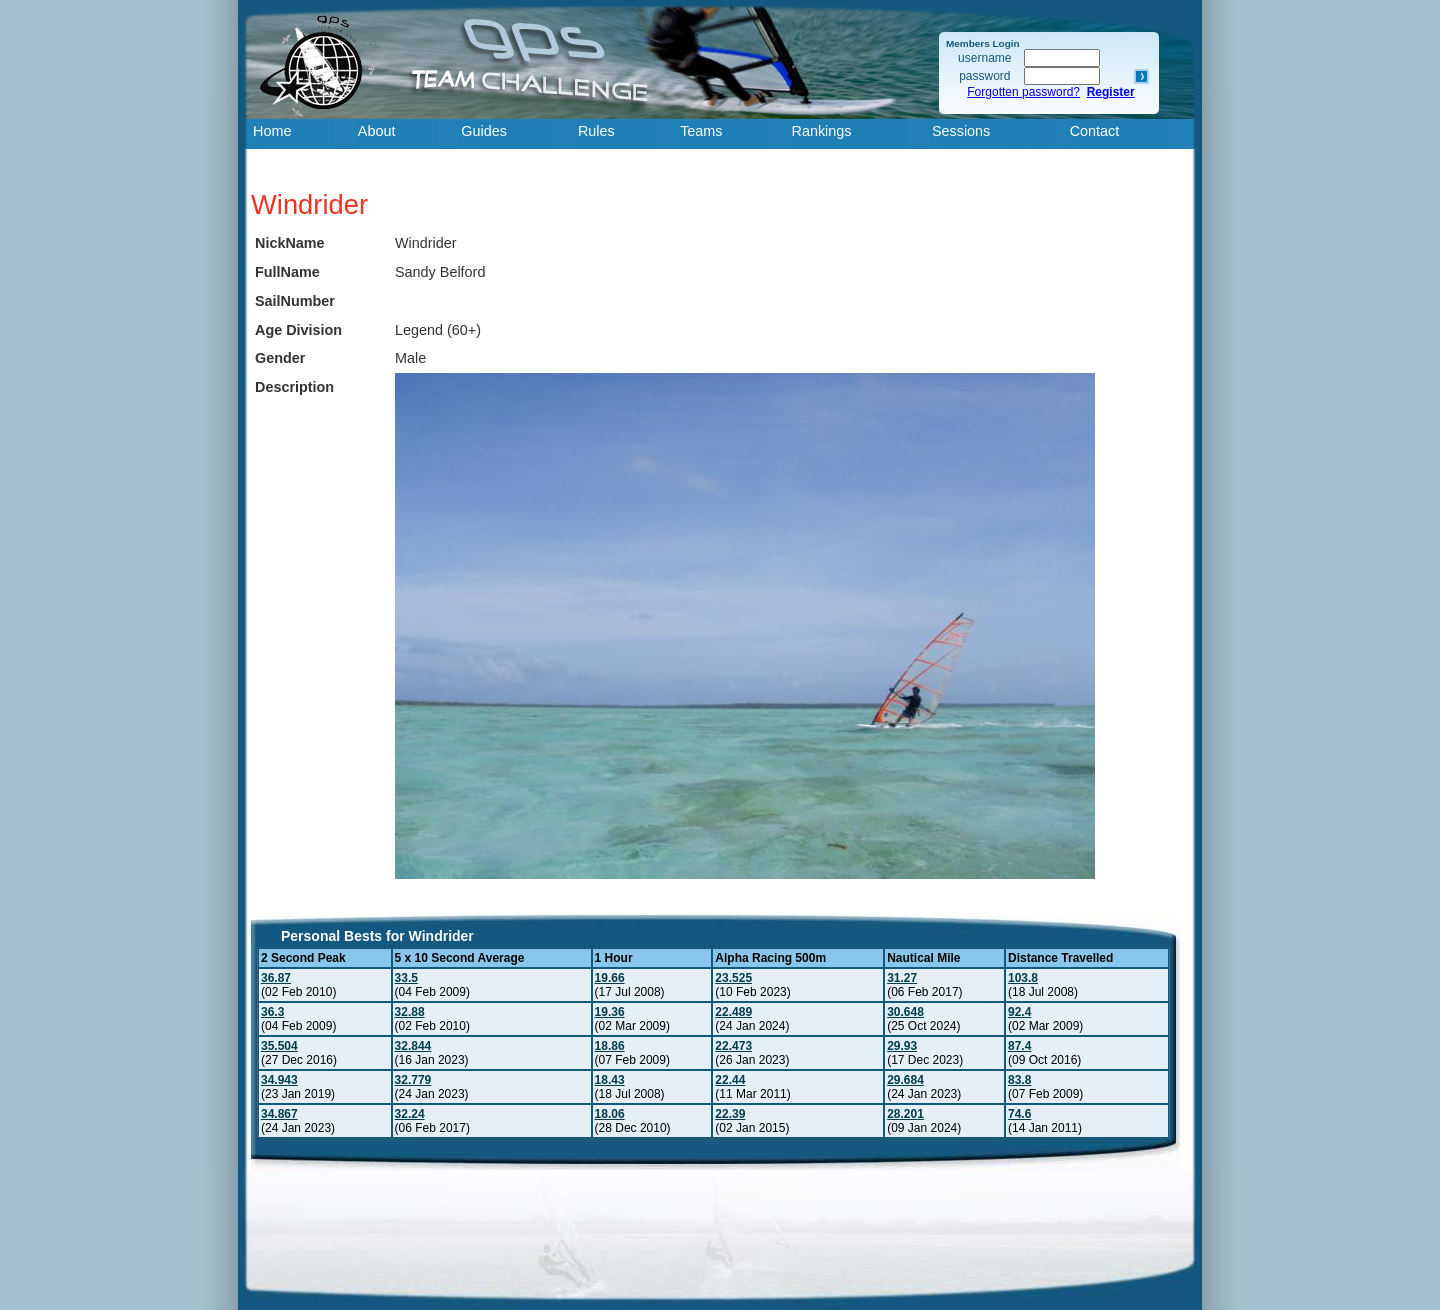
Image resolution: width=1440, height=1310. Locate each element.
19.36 (610, 1012)
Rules (596, 131)
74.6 (1019, 1114)
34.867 (279, 1114)
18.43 (610, 1080)
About (377, 131)
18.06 (610, 1114)
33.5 (406, 978)
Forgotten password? (1023, 92)
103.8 (1023, 978)
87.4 (1019, 1046)
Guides (484, 131)
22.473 (733, 1046)
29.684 (905, 1080)
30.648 (905, 1012)
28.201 (905, 1114)
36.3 (272, 1012)
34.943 (279, 1080)
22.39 (730, 1114)
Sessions (961, 131)
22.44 (730, 1080)
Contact (1095, 131)
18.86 (610, 1046)
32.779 (413, 1080)
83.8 (1019, 1080)
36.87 (276, 978)
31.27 (902, 978)
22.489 (733, 1012)
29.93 (902, 1046)
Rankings (822, 131)
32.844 (413, 1046)
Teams (701, 131)
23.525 (733, 978)
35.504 (279, 1046)
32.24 (410, 1114)
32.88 (410, 1012)
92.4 (1019, 1012)
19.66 (610, 978)
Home (272, 131)
